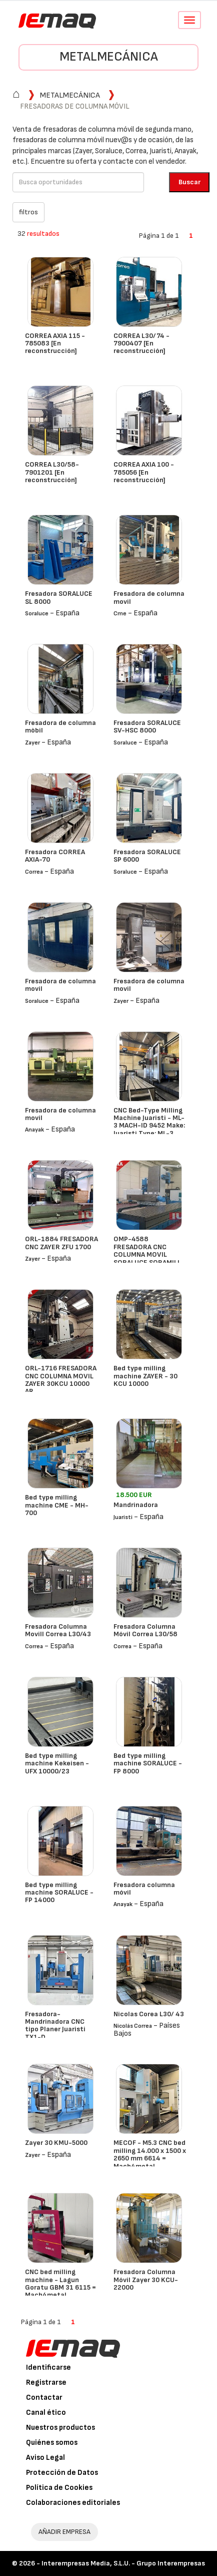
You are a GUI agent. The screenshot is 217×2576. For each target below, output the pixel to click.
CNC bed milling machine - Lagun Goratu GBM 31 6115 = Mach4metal (60, 2283)
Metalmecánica (109, 57)
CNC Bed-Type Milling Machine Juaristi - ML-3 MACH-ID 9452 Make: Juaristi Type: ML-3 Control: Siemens (149, 1126)
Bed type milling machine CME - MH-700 (56, 1505)
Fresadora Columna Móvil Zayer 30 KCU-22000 (146, 2280)
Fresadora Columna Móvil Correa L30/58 (146, 1630)
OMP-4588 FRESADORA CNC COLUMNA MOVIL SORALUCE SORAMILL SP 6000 (147, 1254)
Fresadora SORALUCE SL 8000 (58, 597)
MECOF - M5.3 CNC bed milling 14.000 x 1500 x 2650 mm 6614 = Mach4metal (150, 2154)
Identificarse (48, 2367)
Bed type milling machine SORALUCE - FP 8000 (148, 1763)
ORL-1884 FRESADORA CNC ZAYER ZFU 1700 (61, 1243)
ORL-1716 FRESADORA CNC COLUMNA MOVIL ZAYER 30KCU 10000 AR (60, 1379)
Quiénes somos (52, 2442)
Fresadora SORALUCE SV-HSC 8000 (147, 726)
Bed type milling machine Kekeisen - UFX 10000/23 (57, 1763)
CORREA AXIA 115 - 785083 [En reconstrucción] (55, 343)
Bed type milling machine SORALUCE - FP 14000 (59, 1893)
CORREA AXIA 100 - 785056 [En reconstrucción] (144, 472)
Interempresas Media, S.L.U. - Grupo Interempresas (123, 2563)
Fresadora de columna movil (149, 597)
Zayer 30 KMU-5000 (56, 2142)
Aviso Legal (45, 2457)
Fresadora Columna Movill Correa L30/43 (58, 1630)
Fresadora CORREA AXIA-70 (55, 856)
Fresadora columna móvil (144, 1889)
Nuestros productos (60, 2427)
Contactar (44, 2397)
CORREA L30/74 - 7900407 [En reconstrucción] (142, 343)
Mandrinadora (136, 1505)
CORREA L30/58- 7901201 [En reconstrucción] (52, 472)
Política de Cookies (59, 2487)
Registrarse (46, 2382)
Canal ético (46, 2412)
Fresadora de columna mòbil (60, 726)
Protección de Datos (62, 2472)
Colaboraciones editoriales (73, 2502)
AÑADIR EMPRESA (64, 2531)
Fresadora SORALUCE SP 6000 (147, 856)
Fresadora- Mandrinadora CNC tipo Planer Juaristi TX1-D (55, 2025)
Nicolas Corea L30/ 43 (149, 2014)
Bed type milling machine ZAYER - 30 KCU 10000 (146, 1376)
